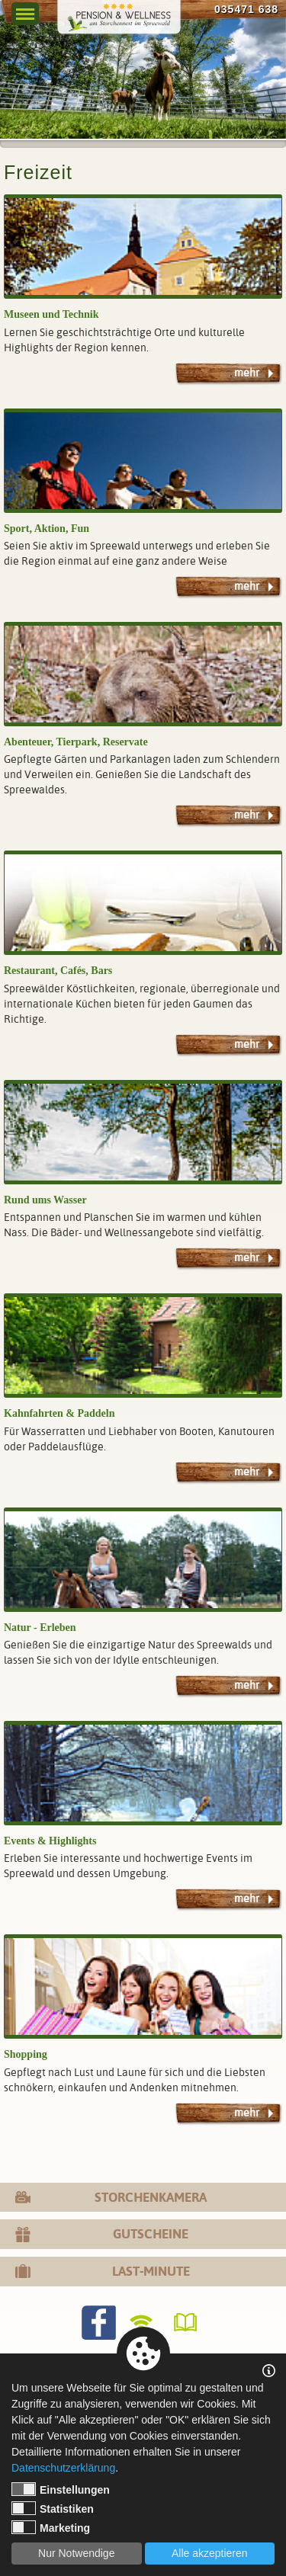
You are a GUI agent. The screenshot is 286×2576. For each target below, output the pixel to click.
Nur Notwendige (76, 2553)
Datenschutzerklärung (63, 2468)
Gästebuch (187, 2322)
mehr (246, 373)
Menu (24, 10)
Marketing (50, 2527)
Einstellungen (60, 2489)
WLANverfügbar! (143, 2322)
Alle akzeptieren (210, 2553)
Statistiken (52, 2508)
